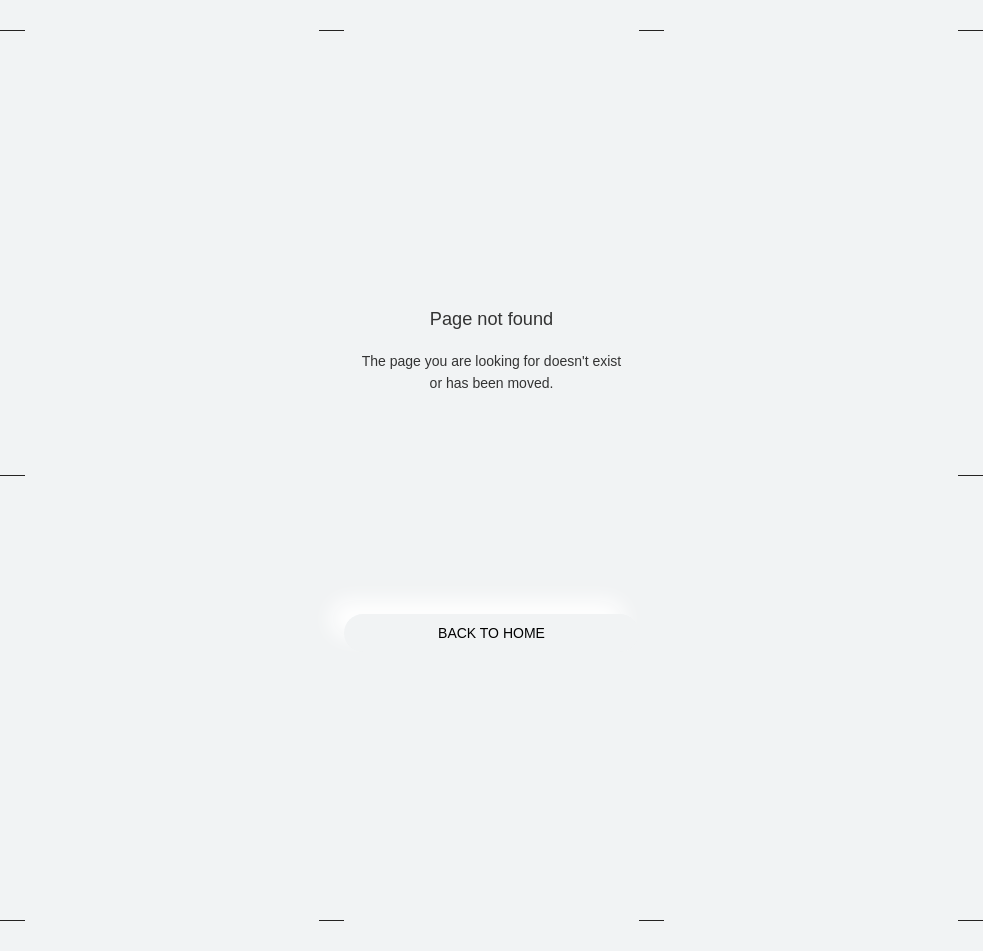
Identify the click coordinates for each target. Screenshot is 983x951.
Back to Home (491, 633)
